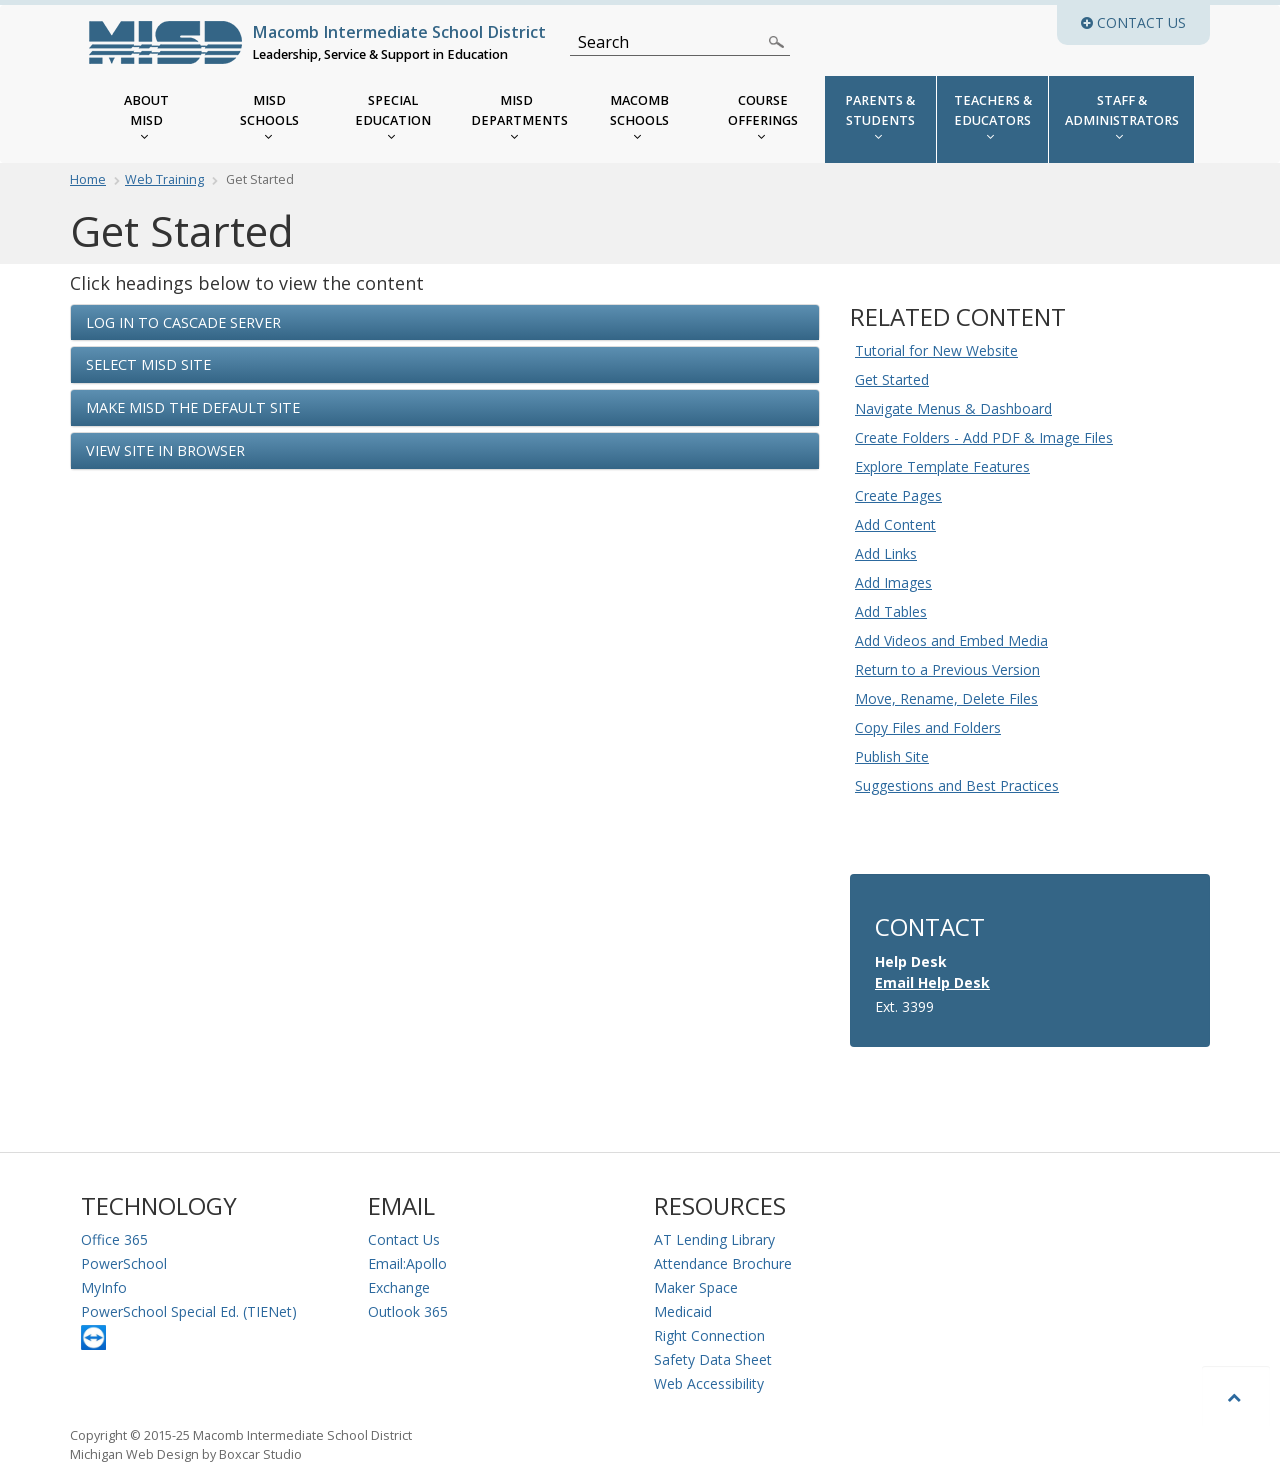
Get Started (892, 379)
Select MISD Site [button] (148, 364)
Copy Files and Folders (928, 727)
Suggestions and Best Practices (957, 785)
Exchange (399, 1287)
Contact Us (404, 1239)
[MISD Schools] (269, 119)
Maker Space (696, 1287)
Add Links (886, 553)
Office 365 (114, 1239)
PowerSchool (124, 1263)
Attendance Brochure (723, 1263)
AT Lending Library (714, 1239)
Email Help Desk (932, 982)
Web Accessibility (709, 1383)
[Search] (668, 42)
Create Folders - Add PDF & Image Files (984, 437)
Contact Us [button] (1145, 22)
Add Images (893, 582)
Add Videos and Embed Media (951, 640)
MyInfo (104, 1287)
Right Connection (709, 1335)
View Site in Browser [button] (165, 450)
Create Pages (898, 495)
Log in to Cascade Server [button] (183, 322)
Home (88, 179)
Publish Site (892, 756)
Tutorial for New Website (936, 350)
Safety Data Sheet (713, 1359)
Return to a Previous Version (947, 669)
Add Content (895, 524)
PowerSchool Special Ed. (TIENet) (189, 1311)
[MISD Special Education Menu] (393, 119)
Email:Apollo (407, 1263)
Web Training (164, 179)
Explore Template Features (942, 466)
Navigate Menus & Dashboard (953, 408)
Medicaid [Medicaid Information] (683, 1311)
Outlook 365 (408, 1311)
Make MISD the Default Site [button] (193, 407)
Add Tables (891, 611)
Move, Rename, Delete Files (946, 698)
